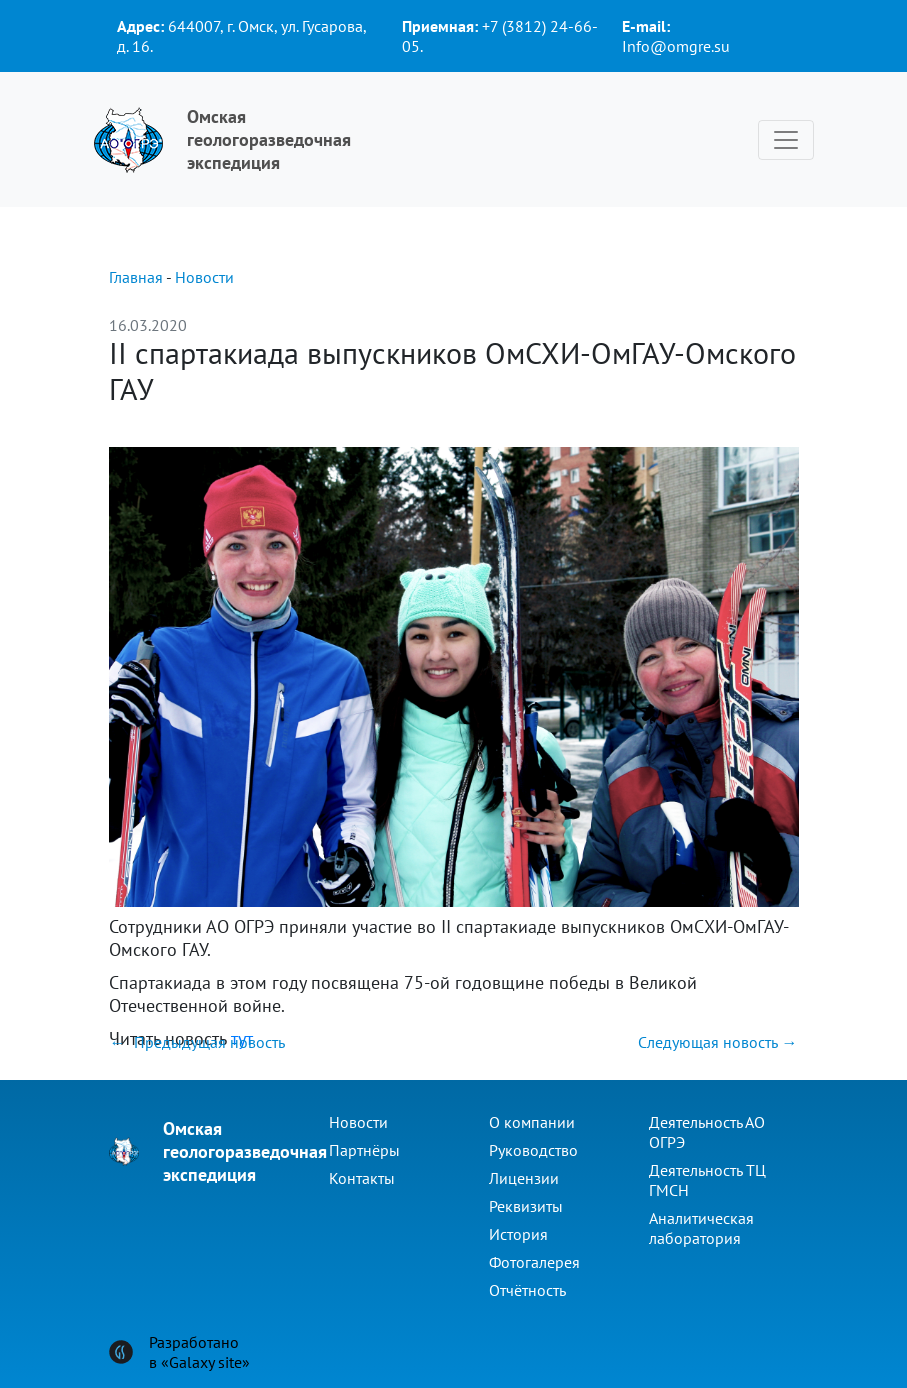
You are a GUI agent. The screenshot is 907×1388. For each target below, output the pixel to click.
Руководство (533, 1150)
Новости (204, 277)
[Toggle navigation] (786, 140)
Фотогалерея (534, 1262)
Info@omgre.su (676, 46)
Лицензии (524, 1178)
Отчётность (527, 1290)
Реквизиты (526, 1206)
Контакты (362, 1178)
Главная (136, 277)
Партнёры (364, 1150)
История (518, 1234)
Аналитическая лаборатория (701, 1228)
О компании (532, 1122)
